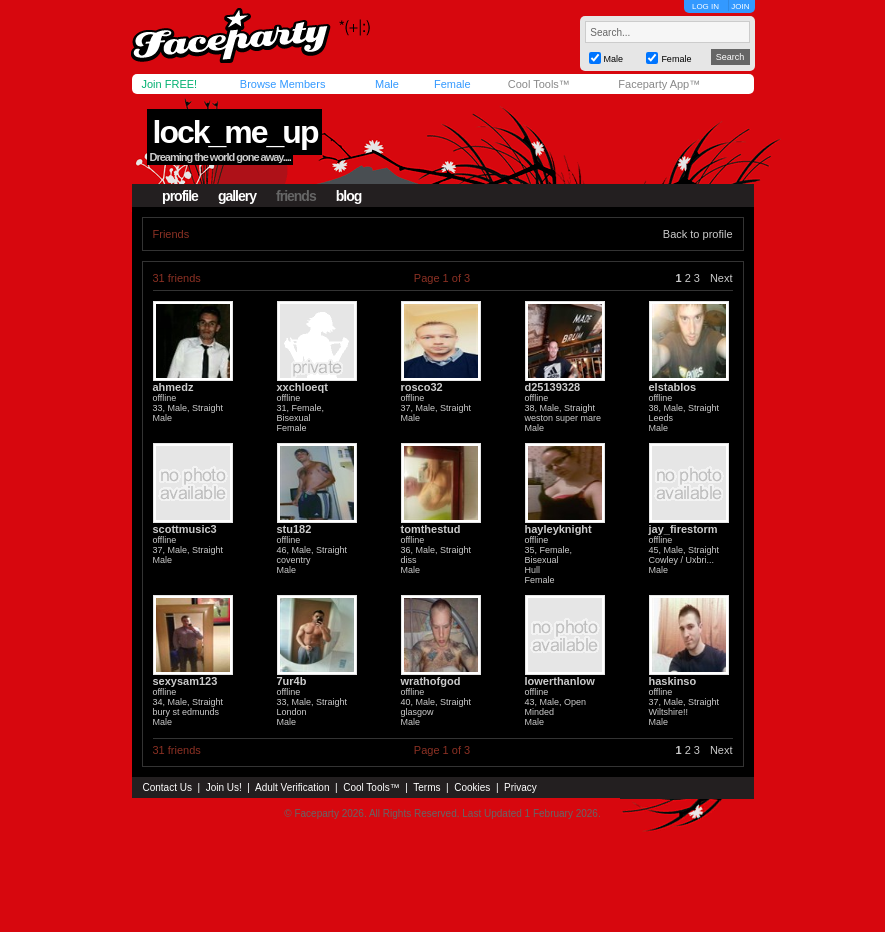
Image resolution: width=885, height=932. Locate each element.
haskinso (673, 681)
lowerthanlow (560, 681)
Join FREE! (170, 84)
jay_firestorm (683, 529)
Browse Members (283, 84)
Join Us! (224, 787)
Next (721, 278)
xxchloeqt (302, 387)
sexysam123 (185, 681)
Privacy (520, 787)
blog (349, 196)
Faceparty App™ (659, 84)
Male (387, 84)
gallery (237, 196)
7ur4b (292, 681)
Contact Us (167, 787)
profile (180, 196)
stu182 (294, 529)
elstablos (673, 387)
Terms (426, 787)
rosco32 (422, 387)
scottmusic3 (185, 529)
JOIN (740, 6)
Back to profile (698, 234)
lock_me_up (234, 132)
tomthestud (431, 529)
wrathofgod (431, 681)
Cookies (472, 787)
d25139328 (553, 387)
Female (452, 84)
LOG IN (705, 6)
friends (296, 196)
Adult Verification (292, 787)
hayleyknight (558, 529)
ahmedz (173, 387)
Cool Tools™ (539, 84)
